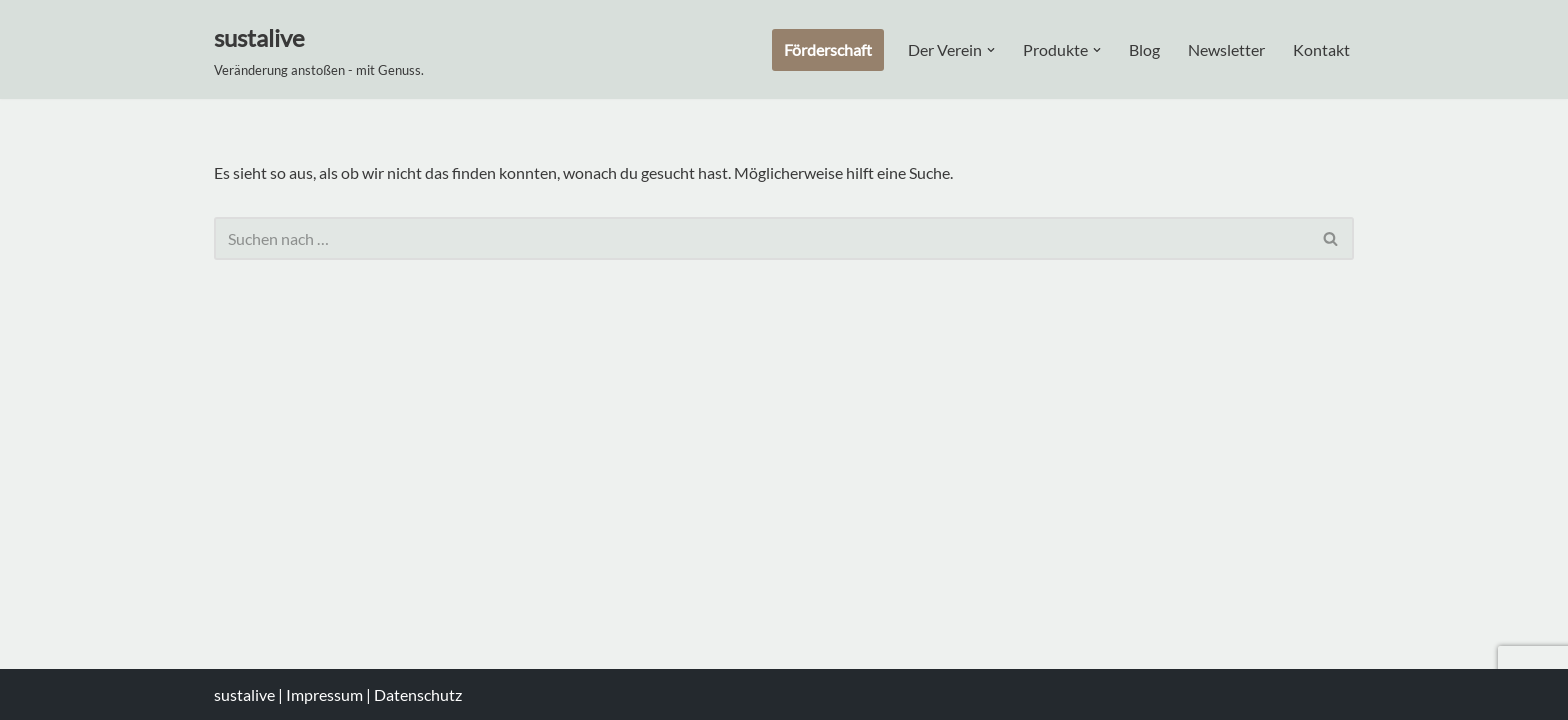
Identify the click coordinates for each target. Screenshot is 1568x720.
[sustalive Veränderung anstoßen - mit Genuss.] (319, 49)
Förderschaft (828, 49)
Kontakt (1321, 49)
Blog (1144, 49)
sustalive (246, 694)
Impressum (324, 694)
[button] (991, 50)
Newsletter (1226, 49)
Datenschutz (418, 694)
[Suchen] (761, 238)
